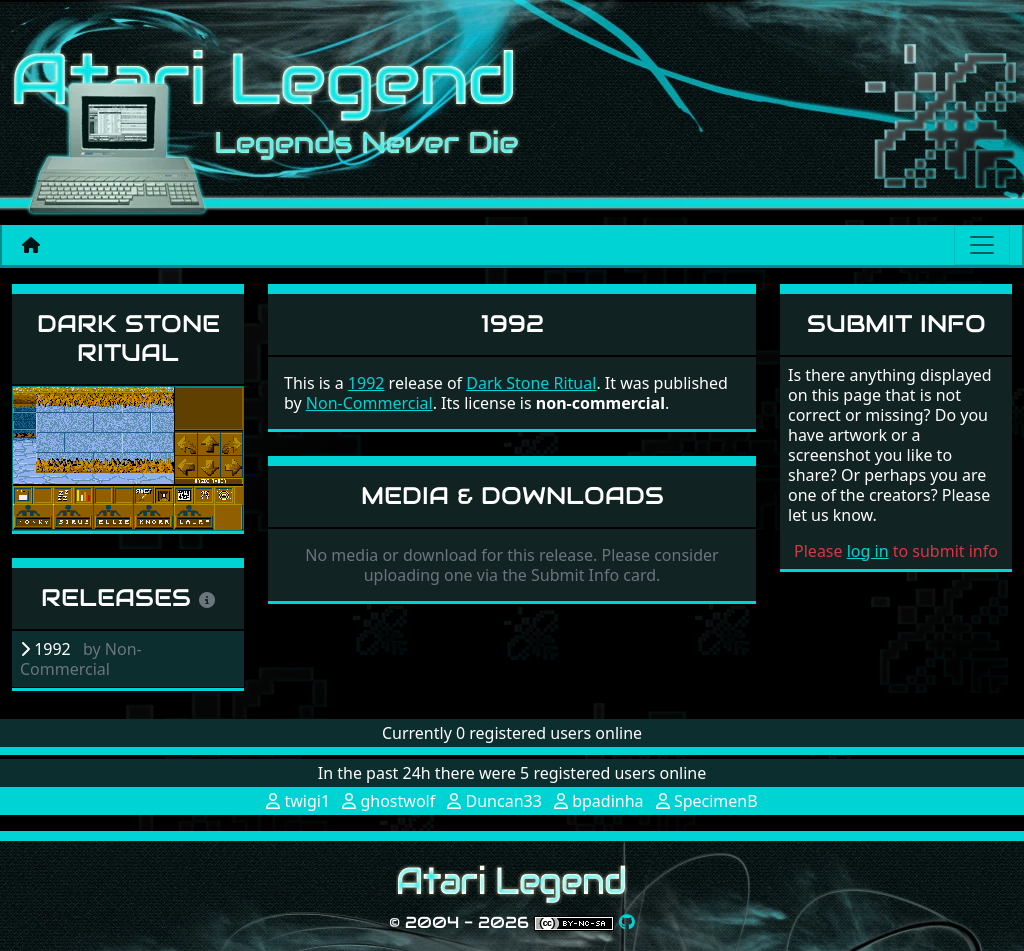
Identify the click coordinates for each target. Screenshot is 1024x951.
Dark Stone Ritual (128, 338)
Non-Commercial (369, 403)
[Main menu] (982, 245)
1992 (366, 383)
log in (868, 551)
